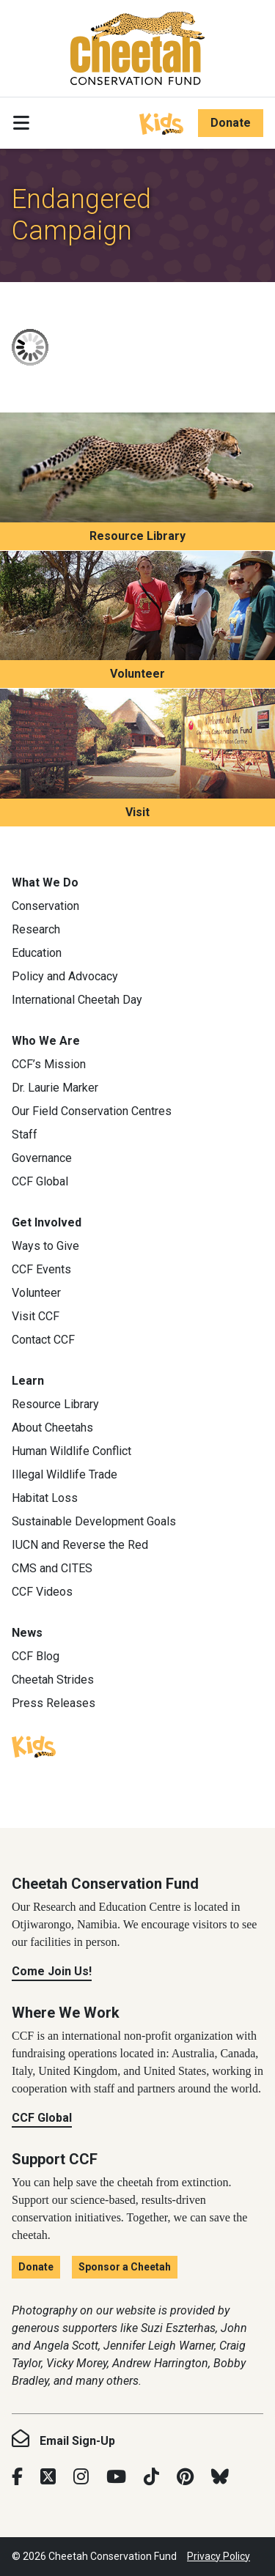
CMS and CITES (52, 1568)
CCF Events (41, 1269)
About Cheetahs (52, 1428)
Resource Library (137, 536)
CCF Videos (42, 1592)
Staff (24, 1134)
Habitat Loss (45, 1498)
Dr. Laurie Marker (55, 1088)
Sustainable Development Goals (94, 1521)
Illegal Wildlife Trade (64, 1474)
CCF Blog (35, 1656)
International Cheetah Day (77, 1000)
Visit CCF (35, 1316)
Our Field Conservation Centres (92, 1111)
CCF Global (40, 1181)
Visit (137, 812)
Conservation (45, 906)
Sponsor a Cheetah (124, 2267)
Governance (42, 1158)
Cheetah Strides (53, 1680)
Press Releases (53, 1703)
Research (36, 929)
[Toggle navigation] (21, 123)
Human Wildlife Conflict (71, 1451)
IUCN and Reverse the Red (80, 1545)
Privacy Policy (218, 2556)
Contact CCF (43, 1340)
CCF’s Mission (49, 1064)
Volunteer (137, 674)
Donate (230, 123)
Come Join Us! (52, 1971)
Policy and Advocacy (65, 976)
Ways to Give (45, 1246)
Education (37, 953)
